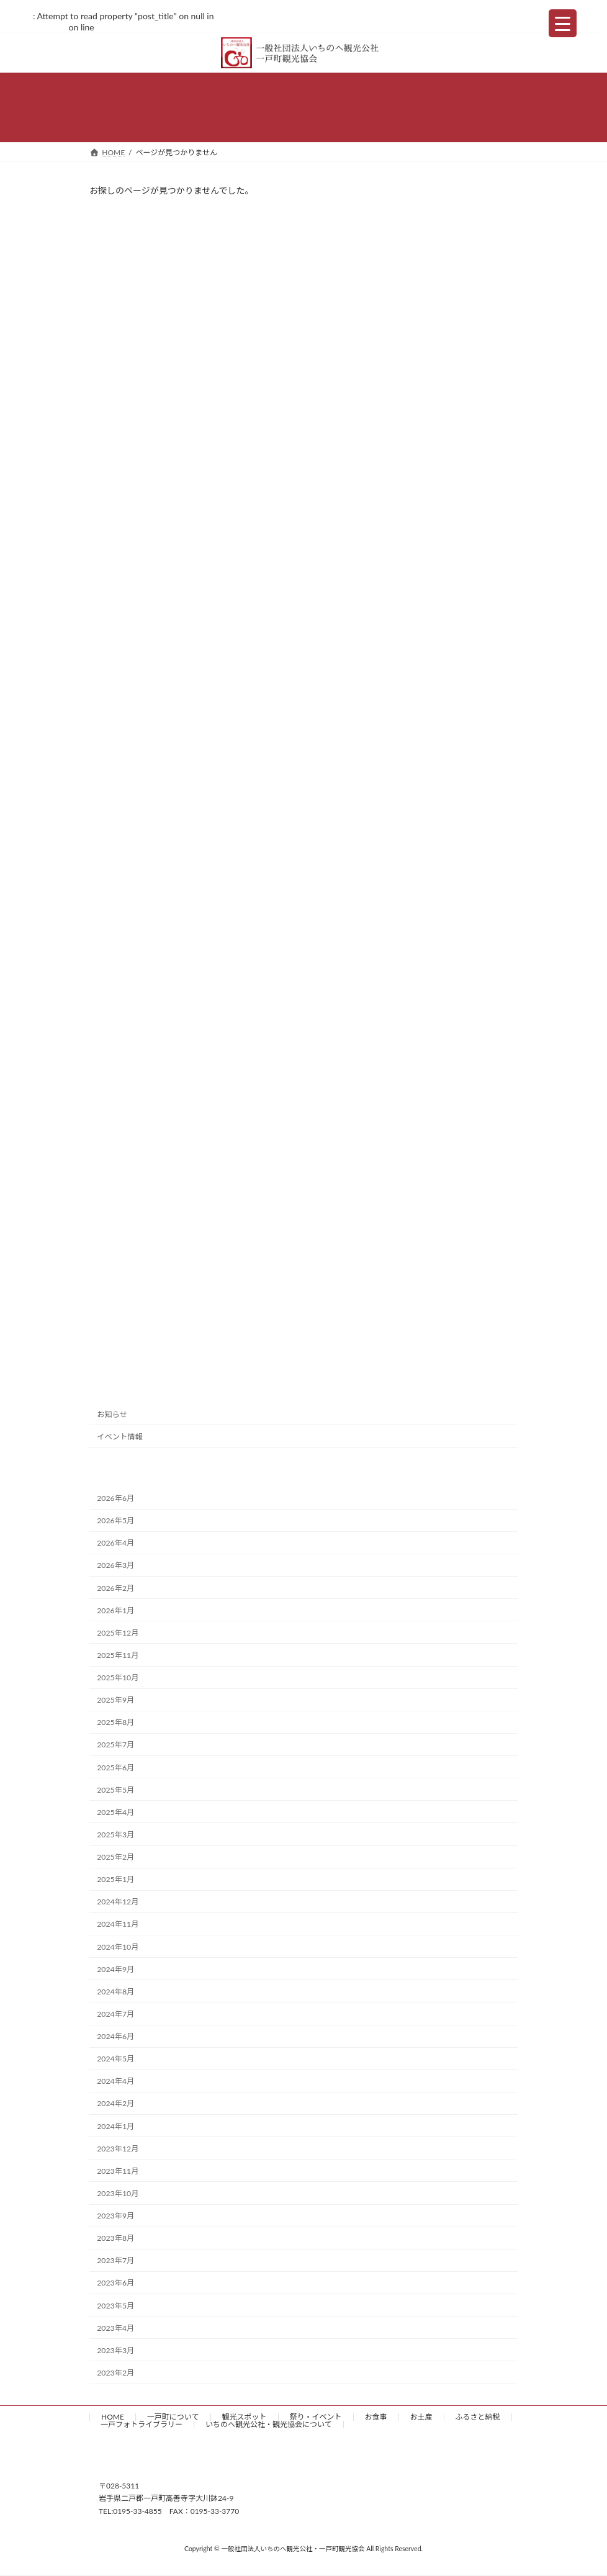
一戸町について (173, 2416)
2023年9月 (115, 2215)
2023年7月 (115, 2260)
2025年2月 (115, 1857)
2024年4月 (115, 2081)
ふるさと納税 (478, 2416)
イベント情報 (120, 1436)
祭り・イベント (316, 2416)
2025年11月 (117, 1655)
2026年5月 (115, 1520)
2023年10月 (117, 2193)
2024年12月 (117, 1901)
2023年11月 (117, 2171)
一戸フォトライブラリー (141, 2424)
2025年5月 (115, 1789)
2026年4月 (115, 1542)
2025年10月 (117, 1677)
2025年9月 (115, 1700)
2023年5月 (115, 2305)
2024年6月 (115, 2036)
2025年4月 (115, 1812)
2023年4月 (115, 2327)
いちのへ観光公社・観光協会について (268, 2424)
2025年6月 (115, 1767)
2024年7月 (115, 2014)
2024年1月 (115, 2125)
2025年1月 (115, 1879)
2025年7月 (115, 1744)
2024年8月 (115, 1991)
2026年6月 (115, 1498)
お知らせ (112, 1413)
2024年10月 (117, 1946)
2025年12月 (117, 1632)
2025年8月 (115, 1722)
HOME (112, 2416)
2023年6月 (115, 2282)
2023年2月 (115, 2372)
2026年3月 (115, 1565)
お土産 (421, 2416)
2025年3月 (115, 1834)
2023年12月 (117, 2148)
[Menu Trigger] (563, 23)
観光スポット (244, 2416)
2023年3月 (115, 2350)
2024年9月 (115, 1968)
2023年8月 (115, 2238)
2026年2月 (115, 1587)
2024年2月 (115, 2103)
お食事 (376, 2416)
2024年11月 (117, 1924)
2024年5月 (115, 2058)
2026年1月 (115, 1610)
